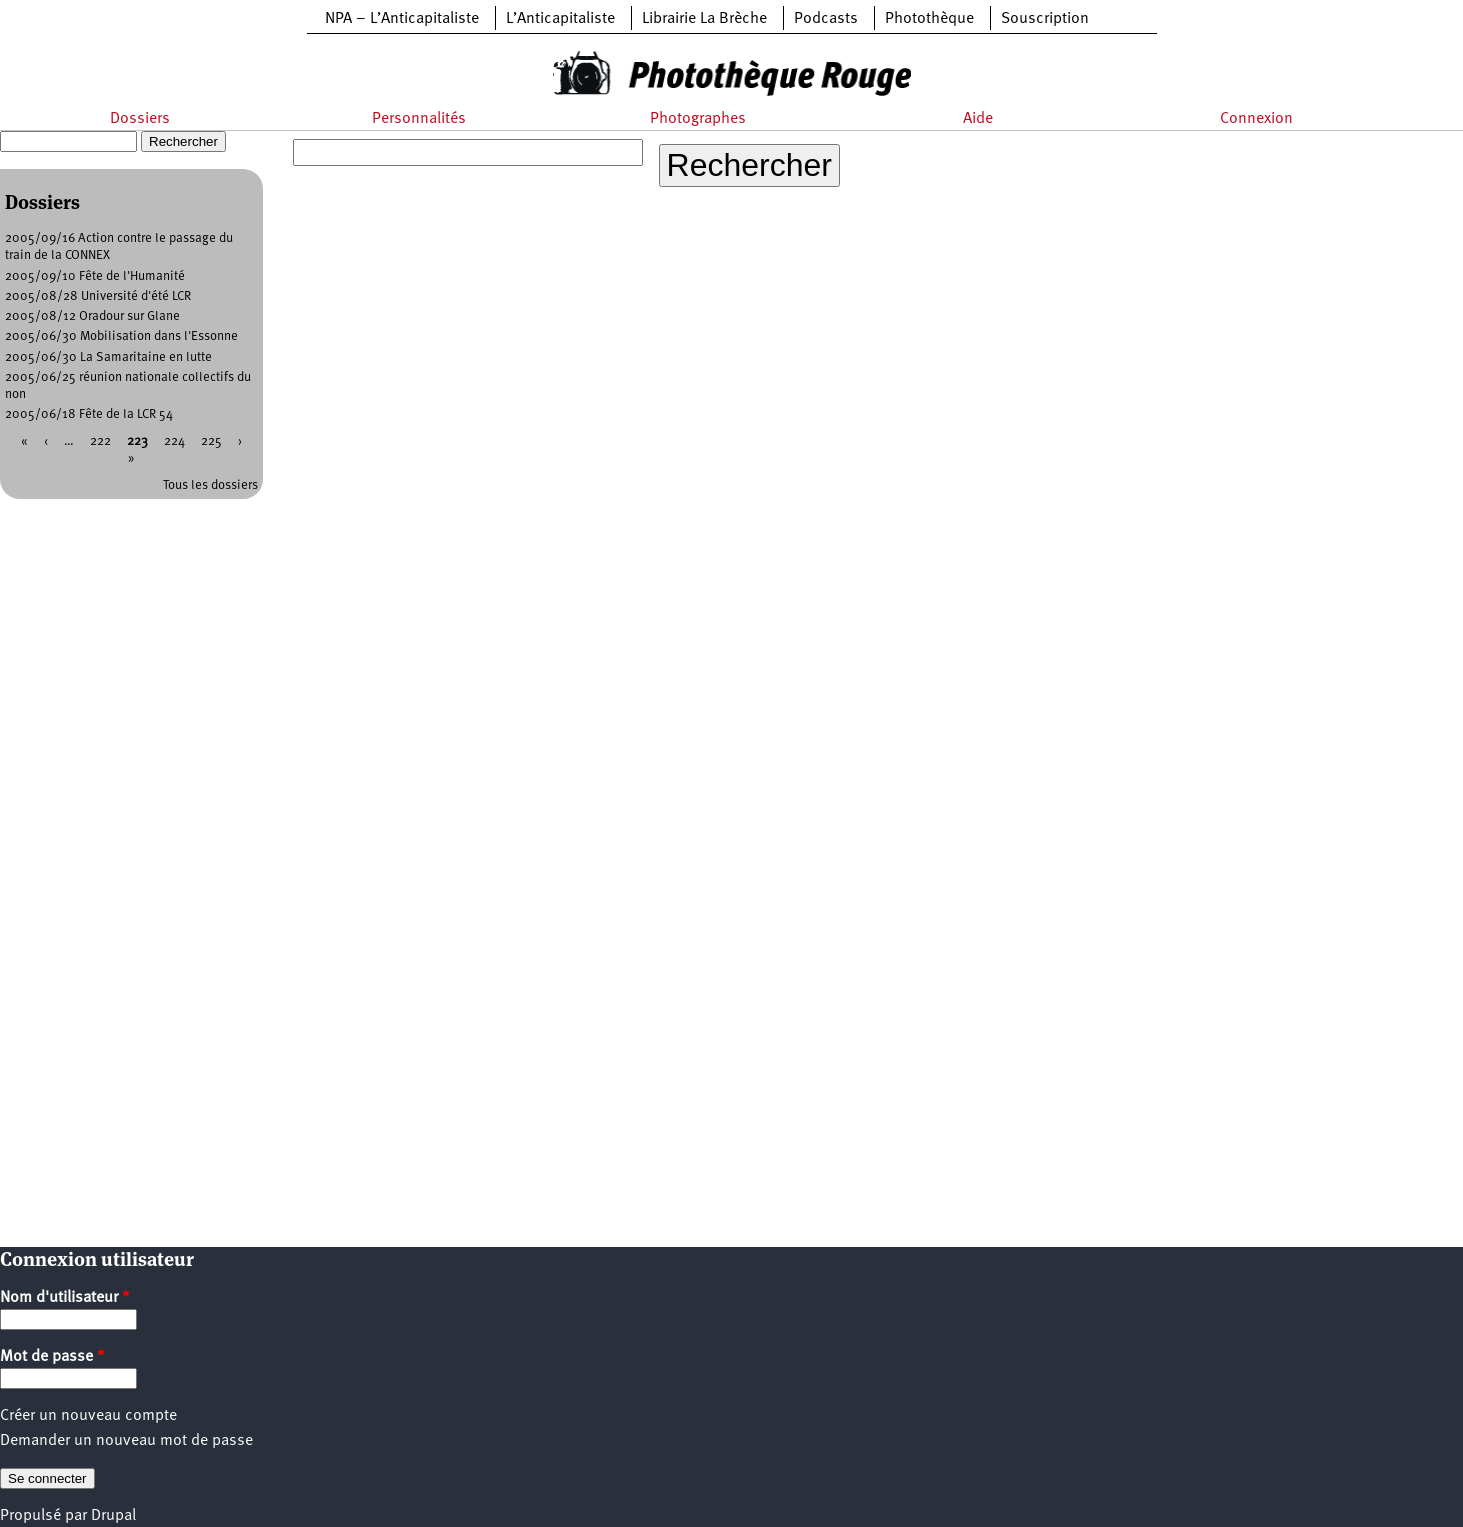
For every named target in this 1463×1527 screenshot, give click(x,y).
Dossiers (140, 119)
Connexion (1256, 119)
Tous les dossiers (210, 485)
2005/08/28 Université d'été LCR (98, 296)
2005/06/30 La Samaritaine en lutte (108, 357)
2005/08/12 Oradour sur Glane (92, 316)
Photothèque (929, 19)
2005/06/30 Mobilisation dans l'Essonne (121, 336)
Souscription (1045, 19)
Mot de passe (52, 1357)
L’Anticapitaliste (560, 19)
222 (100, 441)
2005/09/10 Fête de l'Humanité (95, 276)
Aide (978, 119)
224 (174, 441)
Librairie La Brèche (704, 19)
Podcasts (826, 19)
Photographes (698, 119)
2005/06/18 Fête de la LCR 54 (89, 414)
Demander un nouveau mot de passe (126, 1441)
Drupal (113, 1516)
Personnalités (419, 119)
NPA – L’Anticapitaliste (402, 19)
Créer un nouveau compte (88, 1416)
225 (211, 441)
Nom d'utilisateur (65, 1298)
